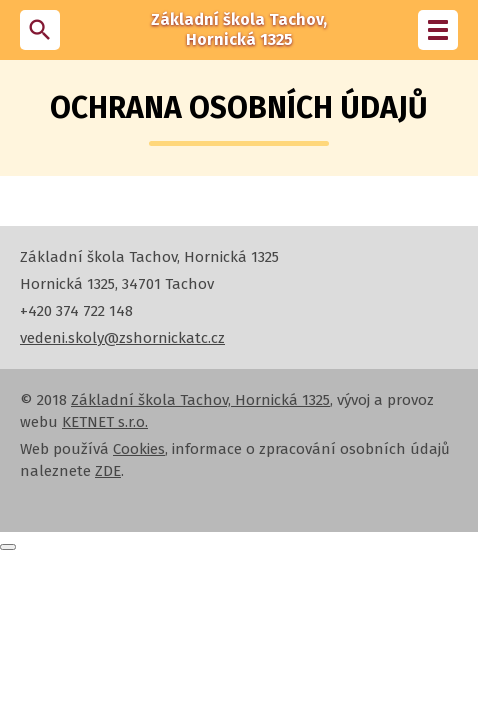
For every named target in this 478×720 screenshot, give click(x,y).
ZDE (108, 471)
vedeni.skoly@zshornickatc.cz (122, 338)
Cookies (139, 449)
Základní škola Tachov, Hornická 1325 (200, 400)
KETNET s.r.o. (105, 422)
